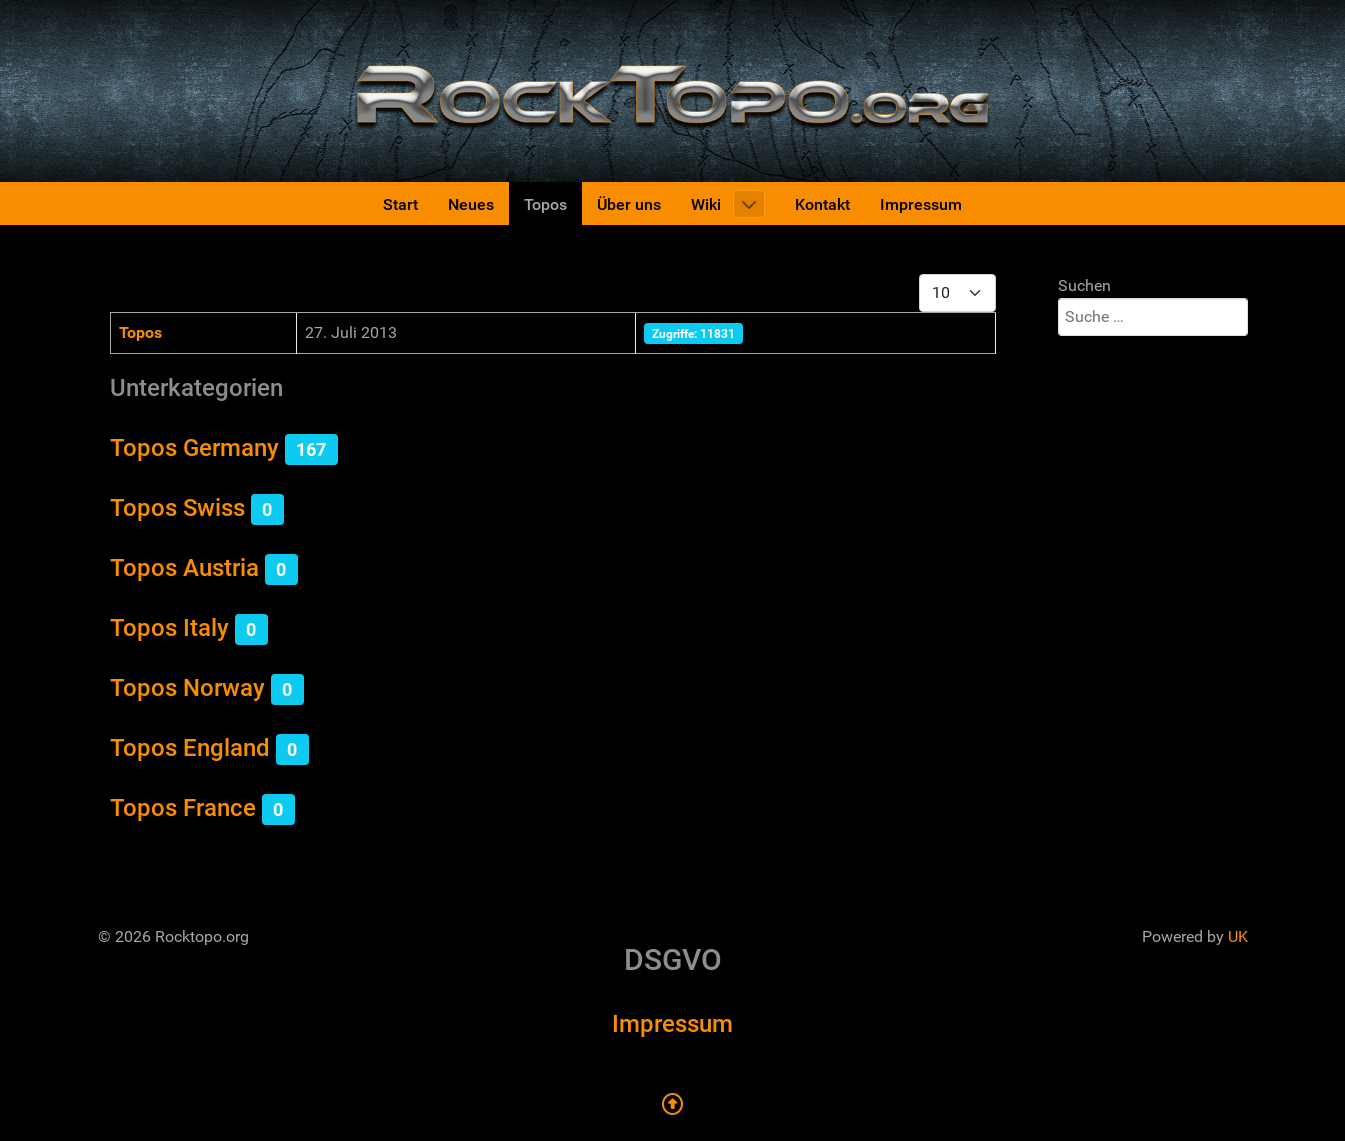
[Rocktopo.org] (672, 89)
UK (1238, 936)
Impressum (672, 1024)
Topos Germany (194, 448)
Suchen (1084, 285)
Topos (140, 332)
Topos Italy (169, 628)
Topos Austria (184, 568)
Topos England (190, 748)
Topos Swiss (177, 508)
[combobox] (1153, 317)
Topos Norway (187, 688)
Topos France (183, 808)
